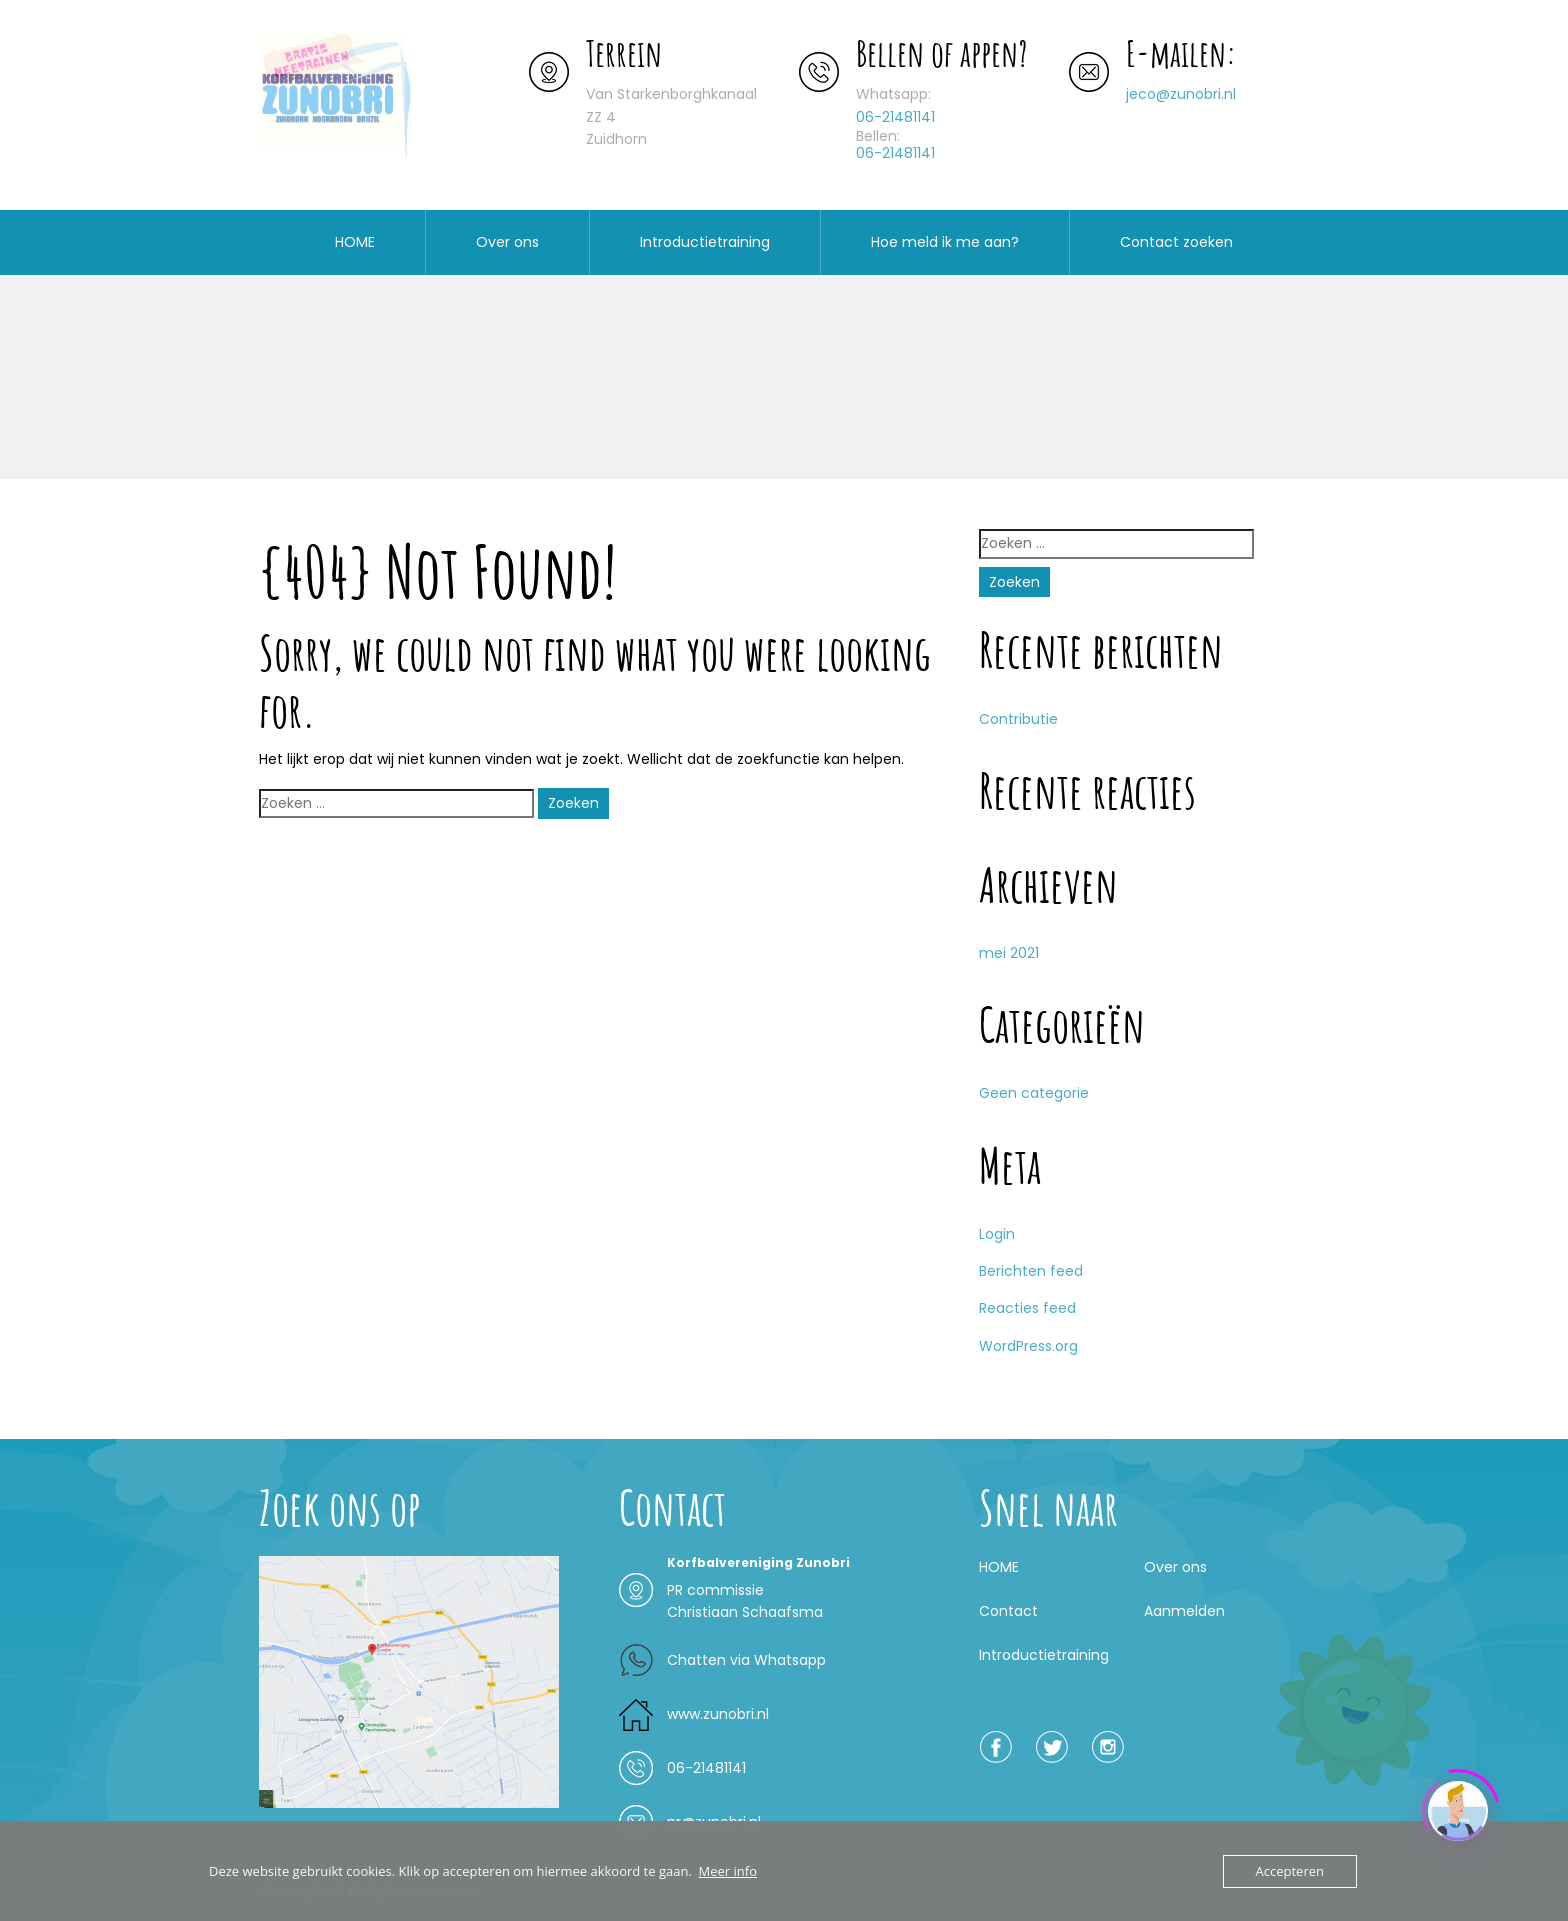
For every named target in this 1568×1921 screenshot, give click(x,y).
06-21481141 (895, 117)
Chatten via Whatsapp (746, 1660)
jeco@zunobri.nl (1181, 94)
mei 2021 (1009, 953)
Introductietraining (705, 242)
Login (997, 1234)
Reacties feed (1027, 1308)
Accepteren (1290, 1871)
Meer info (728, 1871)
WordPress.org (1028, 1346)
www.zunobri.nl (718, 1714)
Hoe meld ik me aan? (945, 242)
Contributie (1018, 719)
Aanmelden (1184, 1611)
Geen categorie (1034, 1093)
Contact (1008, 1611)
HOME (355, 242)
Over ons (507, 242)
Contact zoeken (1176, 242)
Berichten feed (1031, 1271)
